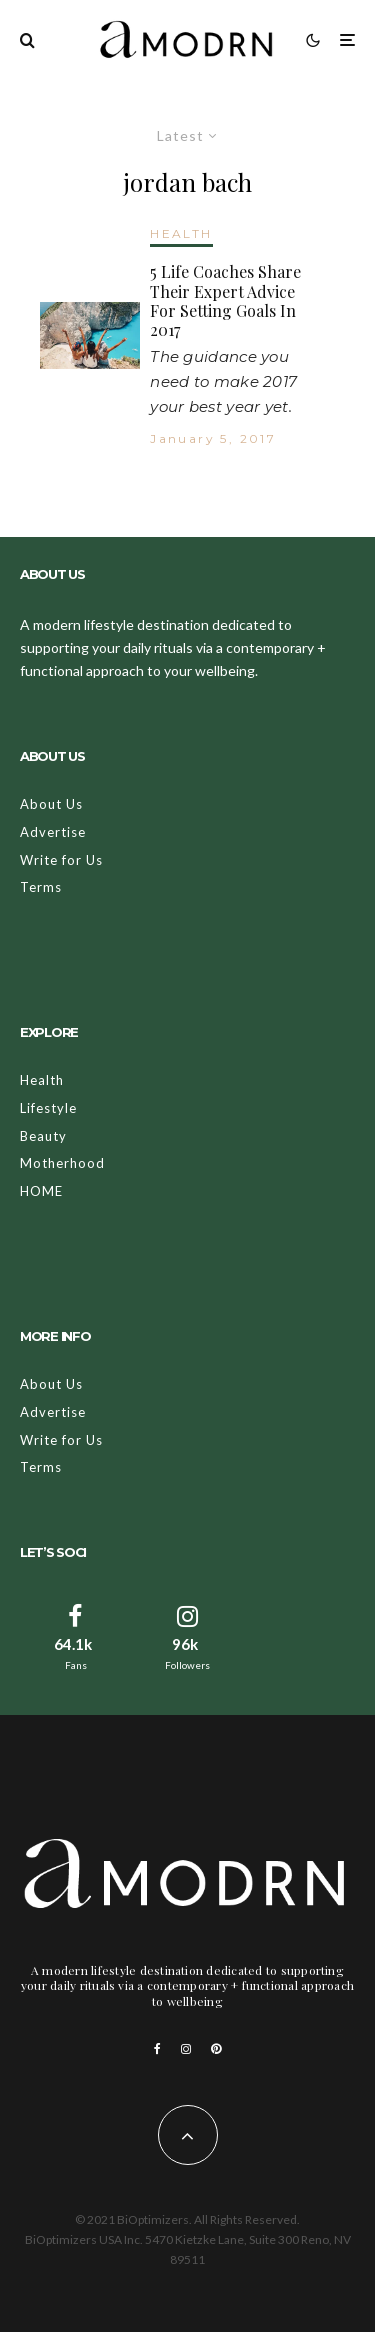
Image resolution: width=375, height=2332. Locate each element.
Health (42, 1080)
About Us (51, 804)
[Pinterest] (216, 2049)
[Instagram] (186, 2049)
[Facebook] (157, 2049)
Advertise (53, 832)
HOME (41, 1191)
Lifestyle (48, 1108)
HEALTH (181, 233)
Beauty (43, 1136)
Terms (41, 887)
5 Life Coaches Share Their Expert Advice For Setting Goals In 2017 (225, 300)
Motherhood (62, 1163)
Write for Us (61, 860)
